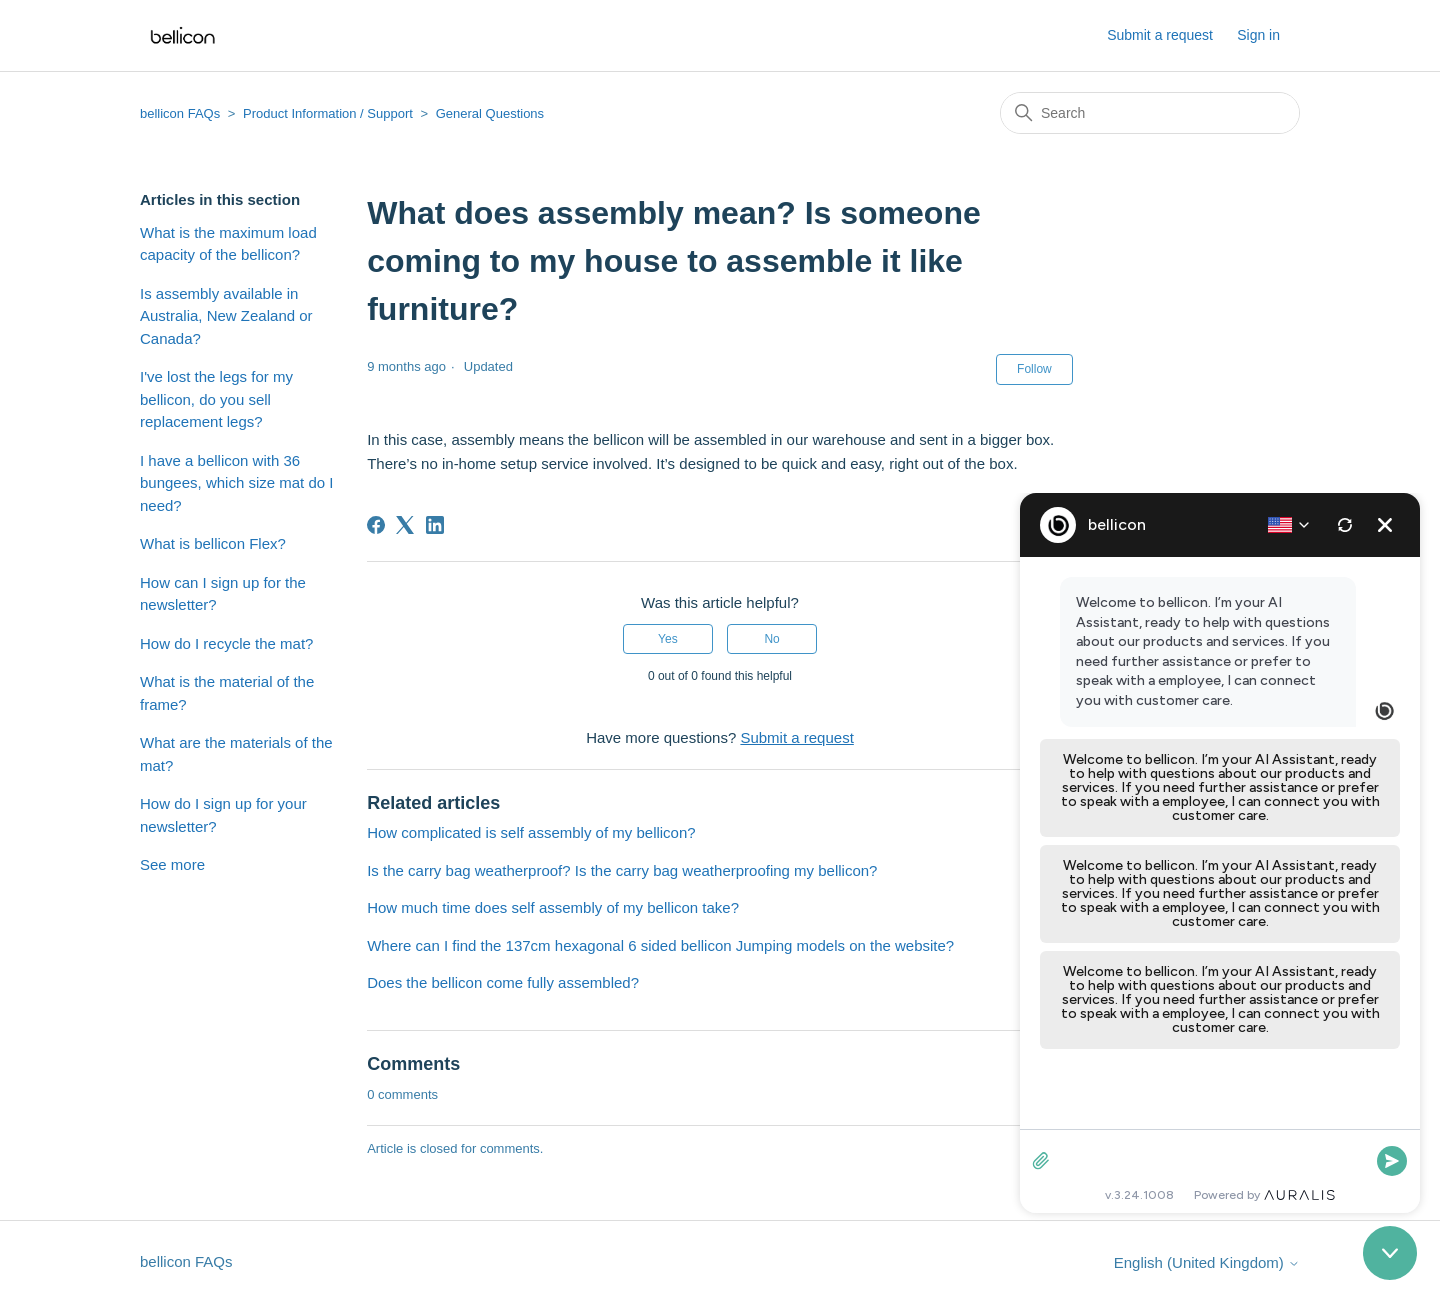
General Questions (490, 113)
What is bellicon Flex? (213, 543)
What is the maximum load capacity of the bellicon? (228, 244)
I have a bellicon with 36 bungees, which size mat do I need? (236, 483)
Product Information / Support (328, 113)
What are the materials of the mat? (236, 754)
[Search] (1150, 113)
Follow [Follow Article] (1034, 369)
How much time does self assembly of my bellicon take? (553, 907)
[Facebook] (376, 525)
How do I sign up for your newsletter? (223, 815)
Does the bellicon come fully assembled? (503, 982)
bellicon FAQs (180, 113)
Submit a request (1160, 35)
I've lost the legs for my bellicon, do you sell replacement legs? (216, 399)
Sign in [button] (1258, 35)
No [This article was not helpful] (771, 639)
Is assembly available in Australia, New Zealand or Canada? (226, 316)
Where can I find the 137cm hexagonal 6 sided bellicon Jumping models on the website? (660, 945)
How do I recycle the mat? (226, 643)
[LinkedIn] (435, 525)
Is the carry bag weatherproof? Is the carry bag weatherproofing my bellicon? (622, 870)
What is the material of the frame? (227, 693)
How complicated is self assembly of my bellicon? (531, 832)
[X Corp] (405, 525)
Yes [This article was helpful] (668, 639)
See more (172, 864)
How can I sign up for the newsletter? (223, 594)
